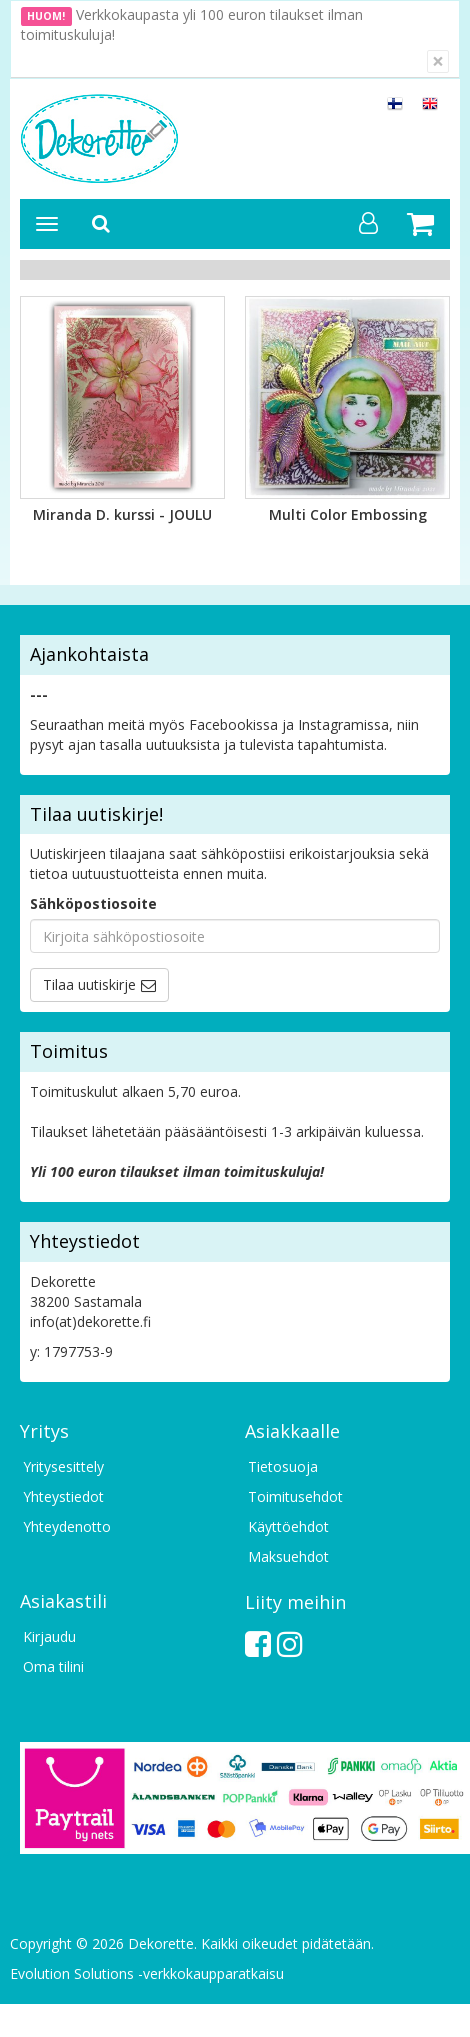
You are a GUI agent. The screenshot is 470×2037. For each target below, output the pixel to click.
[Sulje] (438, 61)
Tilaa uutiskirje (89, 984)
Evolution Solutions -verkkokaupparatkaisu (147, 1973)
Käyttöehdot (288, 1526)
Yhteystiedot (63, 1496)
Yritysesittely (63, 1466)
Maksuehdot (288, 1556)
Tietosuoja (283, 1466)
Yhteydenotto (67, 1526)
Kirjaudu (49, 1636)
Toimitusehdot (295, 1496)
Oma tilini (53, 1666)
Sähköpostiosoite (93, 903)
